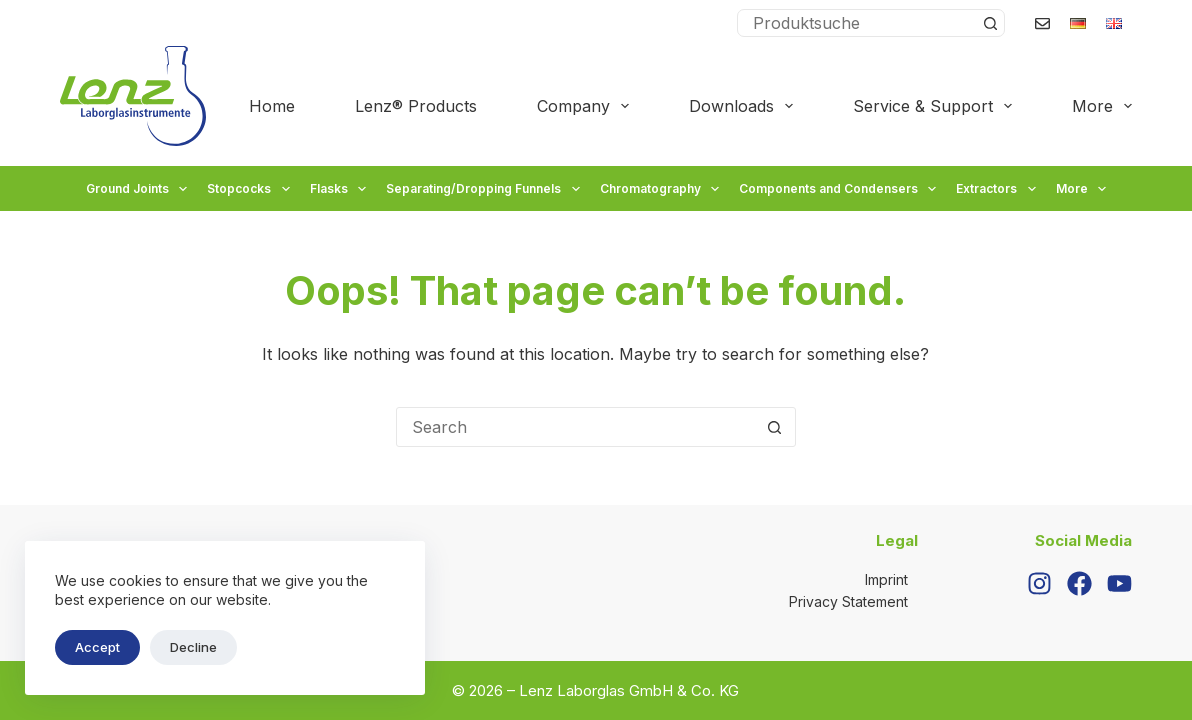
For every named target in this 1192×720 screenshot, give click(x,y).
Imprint (886, 579)
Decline (193, 647)
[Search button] (990, 23)
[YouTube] (1119, 583)
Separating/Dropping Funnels (485, 189)
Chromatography (662, 189)
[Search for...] (857, 23)
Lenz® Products (416, 106)
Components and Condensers (840, 189)
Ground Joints (139, 189)
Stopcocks (250, 189)
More (1102, 106)
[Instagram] (1039, 583)
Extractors (998, 189)
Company (587, 106)
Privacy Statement (848, 601)
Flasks (340, 189)
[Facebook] (1079, 583)
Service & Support (936, 106)
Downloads (745, 106)
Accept (97, 647)
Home (272, 106)
